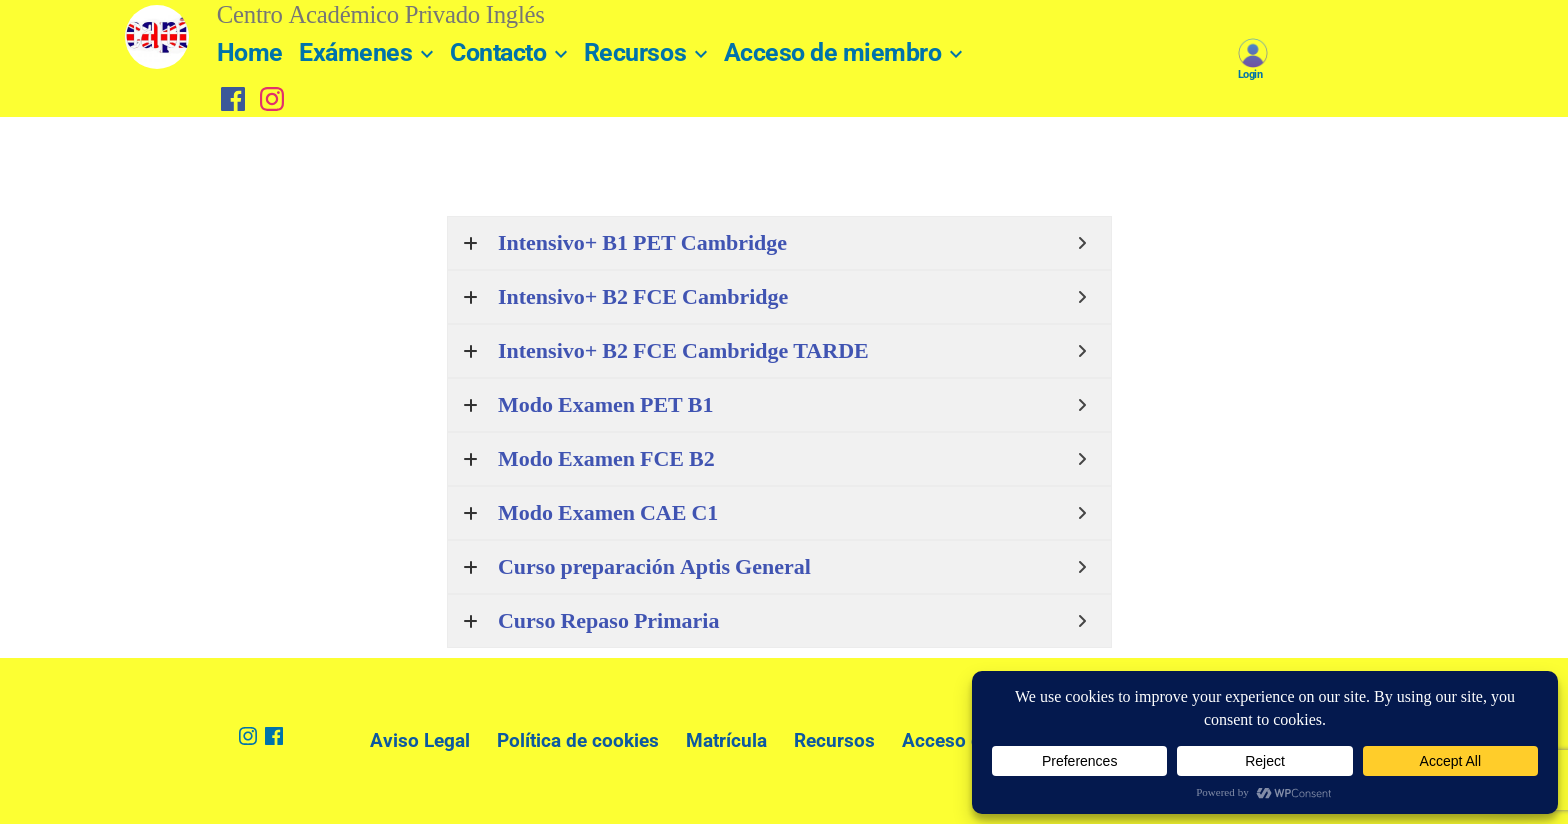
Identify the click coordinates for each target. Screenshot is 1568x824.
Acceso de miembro (833, 52)
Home (250, 52)
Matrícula (726, 740)
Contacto (498, 52)
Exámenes (355, 52)
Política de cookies (578, 740)
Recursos (635, 52)
